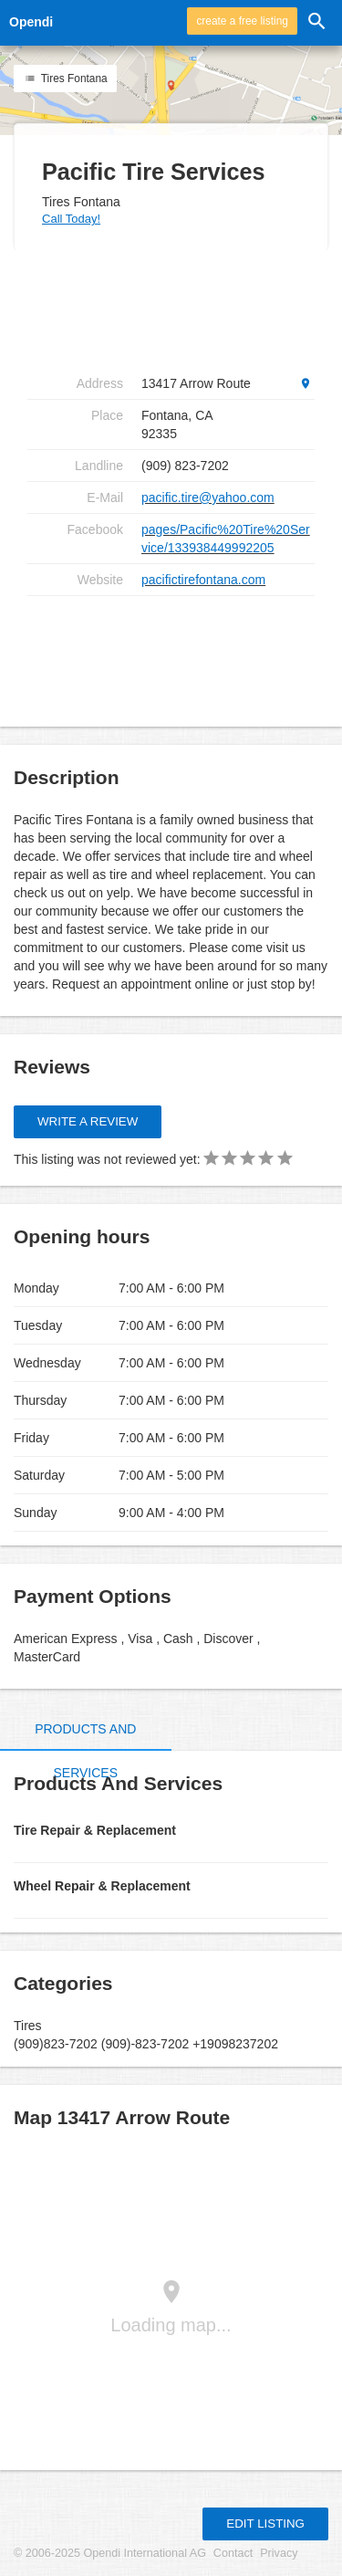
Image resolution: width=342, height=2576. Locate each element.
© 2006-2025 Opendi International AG (110, 2553)
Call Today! (71, 218)
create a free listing (241, 21)
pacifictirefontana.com (203, 579)
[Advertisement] (173, 309)
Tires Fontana (65, 78)
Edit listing (265, 2523)
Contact (233, 2553)
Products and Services (85, 1751)
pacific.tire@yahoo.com (208, 497)
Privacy (278, 2553)
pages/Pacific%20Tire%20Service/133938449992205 (225, 538)
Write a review (87, 1121)
